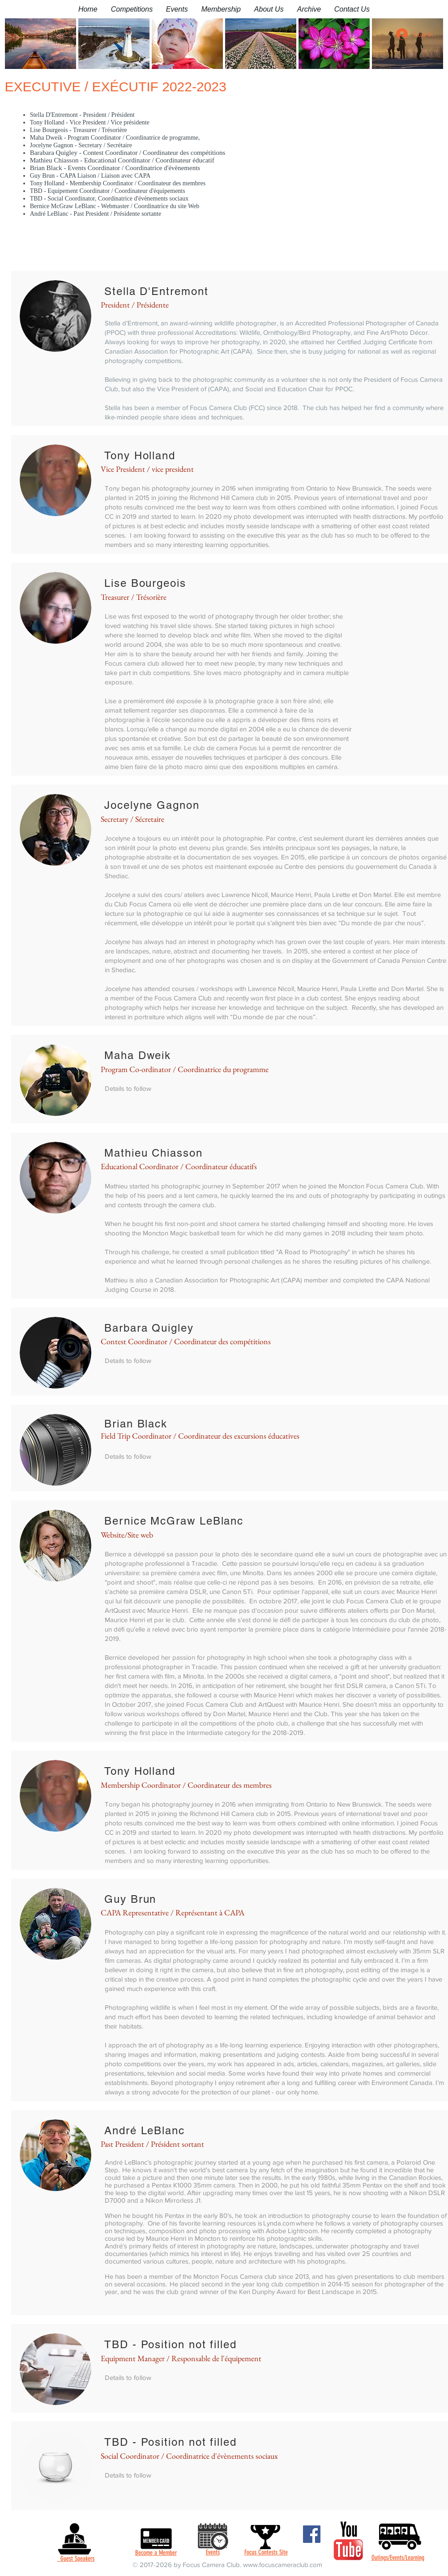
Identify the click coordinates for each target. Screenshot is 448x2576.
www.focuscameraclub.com (282, 2564)
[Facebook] (311, 2534)
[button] (131, 9)
